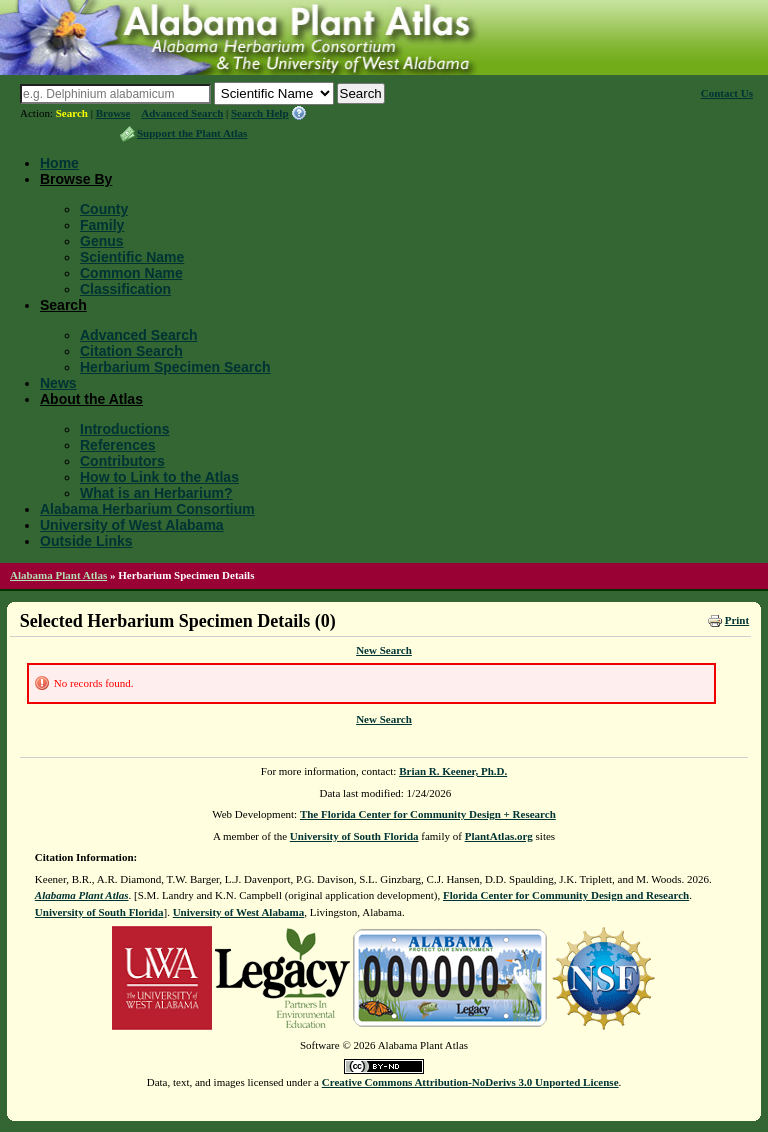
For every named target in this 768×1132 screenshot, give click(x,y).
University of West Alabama (132, 525)
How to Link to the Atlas (159, 477)
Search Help (260, 113)
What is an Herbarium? (156, 493)
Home (59, 163)
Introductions (124, 429)
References (118, 445)
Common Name (131, 273)
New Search (384, 650)
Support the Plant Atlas (192, 133)
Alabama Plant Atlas (58, 575)
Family (102, 225)
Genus (102, 241)
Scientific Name (132, 257)
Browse (113, 113)
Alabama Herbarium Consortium (147, 509)
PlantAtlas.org (499, 836)
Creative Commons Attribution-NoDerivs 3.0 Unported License (470, 1082)
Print (737, 620)
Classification (125, 289)
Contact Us (727, 93)
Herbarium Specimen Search (175, 367)
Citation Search (131, 351)
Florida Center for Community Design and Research (566, 895)
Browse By (76, 179)
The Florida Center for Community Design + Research (428, 814)
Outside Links (86, 541)
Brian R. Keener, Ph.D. (453, 771)
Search (72, 113)
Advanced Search (182, 113)
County (104, 209)
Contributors (122, 461)
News (58, 383)
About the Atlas (91, 399)
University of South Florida (354, 836)
